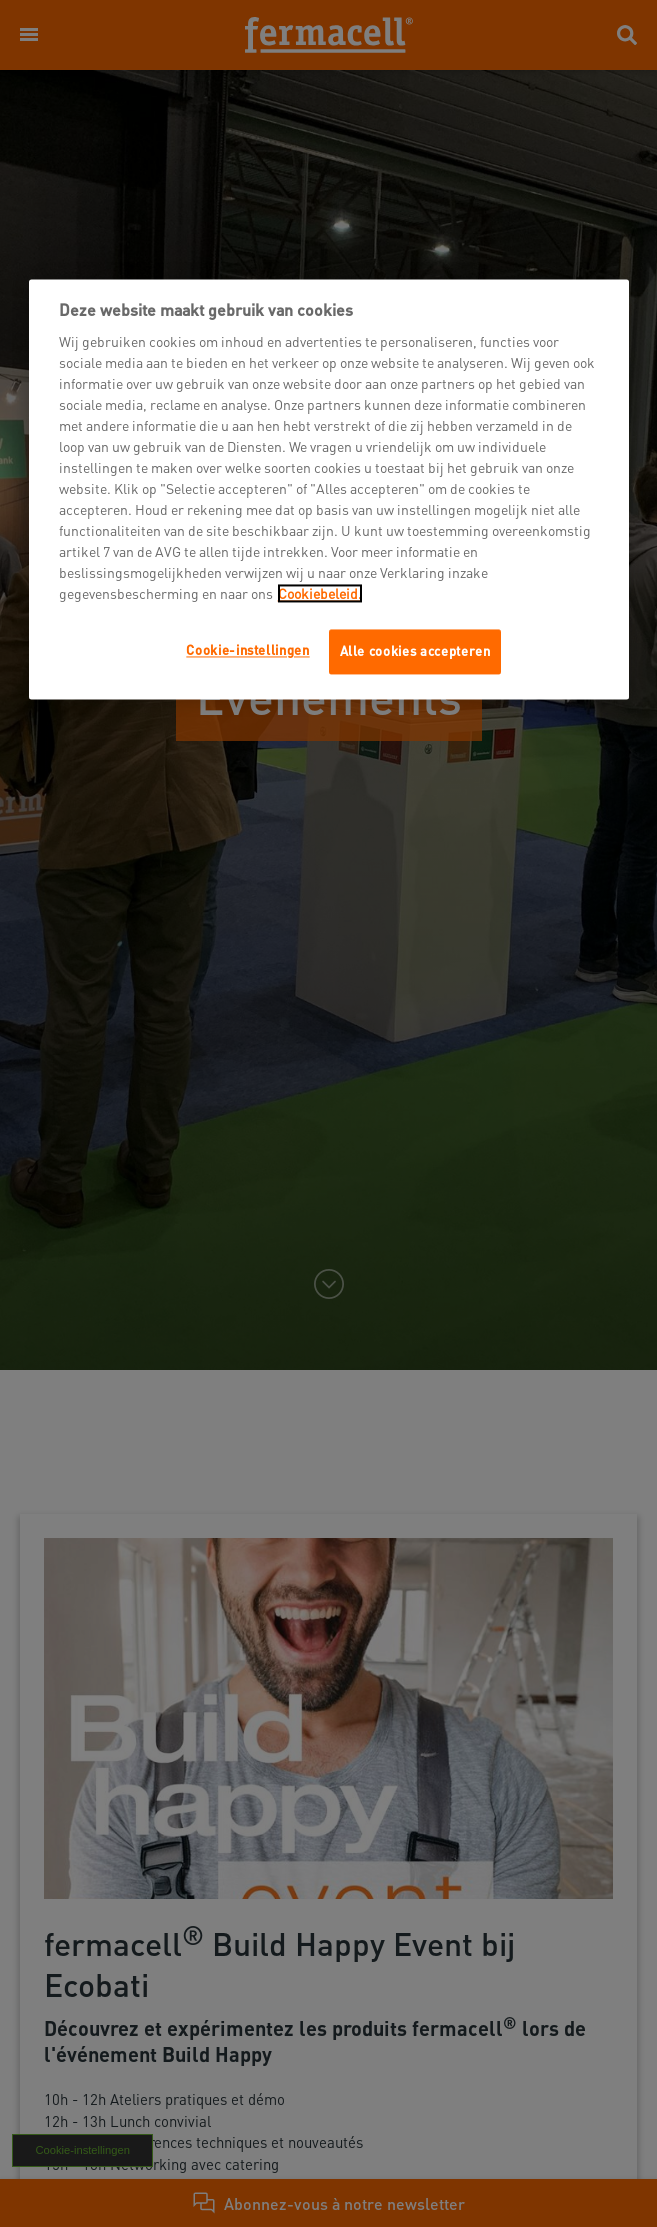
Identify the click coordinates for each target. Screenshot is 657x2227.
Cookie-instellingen (247, 650)
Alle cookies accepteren (415, 651)
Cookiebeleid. (320, 594)
